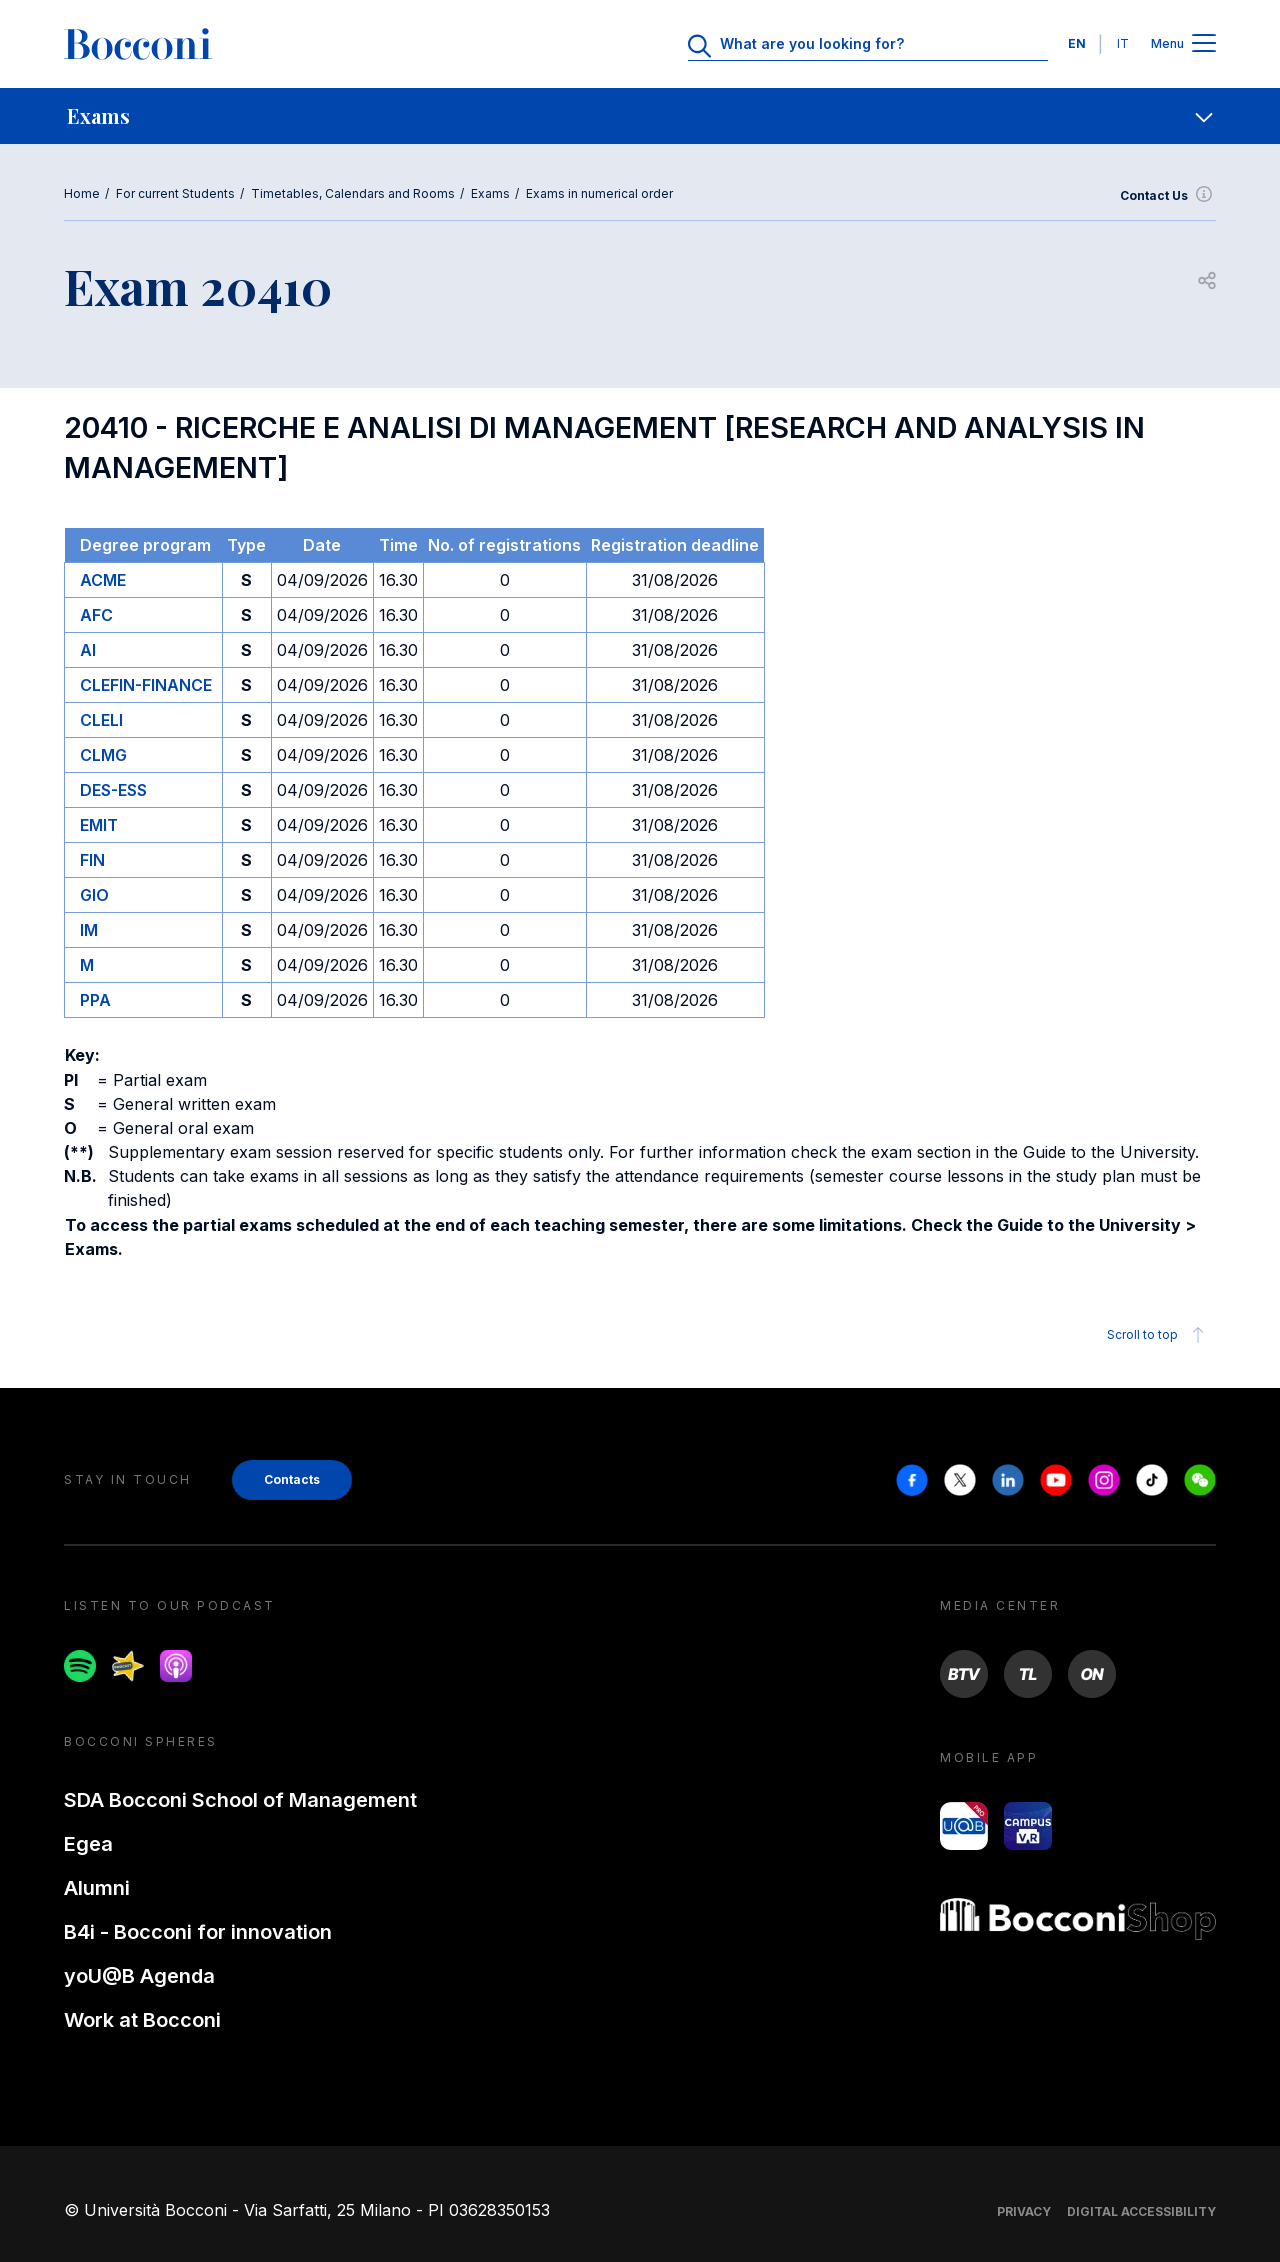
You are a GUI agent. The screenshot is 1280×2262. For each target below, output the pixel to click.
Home (82, 193)
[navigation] (640, 116)
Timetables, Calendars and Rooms (353, 193)
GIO (94, 895)
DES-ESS (113, 790)
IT (1123, 43)
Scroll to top (1158, 1335)
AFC (96, 615)
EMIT (99, 825)
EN (1077, 43)
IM (89, 930)
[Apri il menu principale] (1204, 44)
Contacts (292, 1479)
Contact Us (1168, 196)
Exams (490, 193)
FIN (92, 860)
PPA (95, 1000)
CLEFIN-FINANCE (146, 685)
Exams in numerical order (599, 193)
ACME (103, 580)
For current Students (175, 193)
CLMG (103, 755)
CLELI (101, 720)
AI (88, 650)
